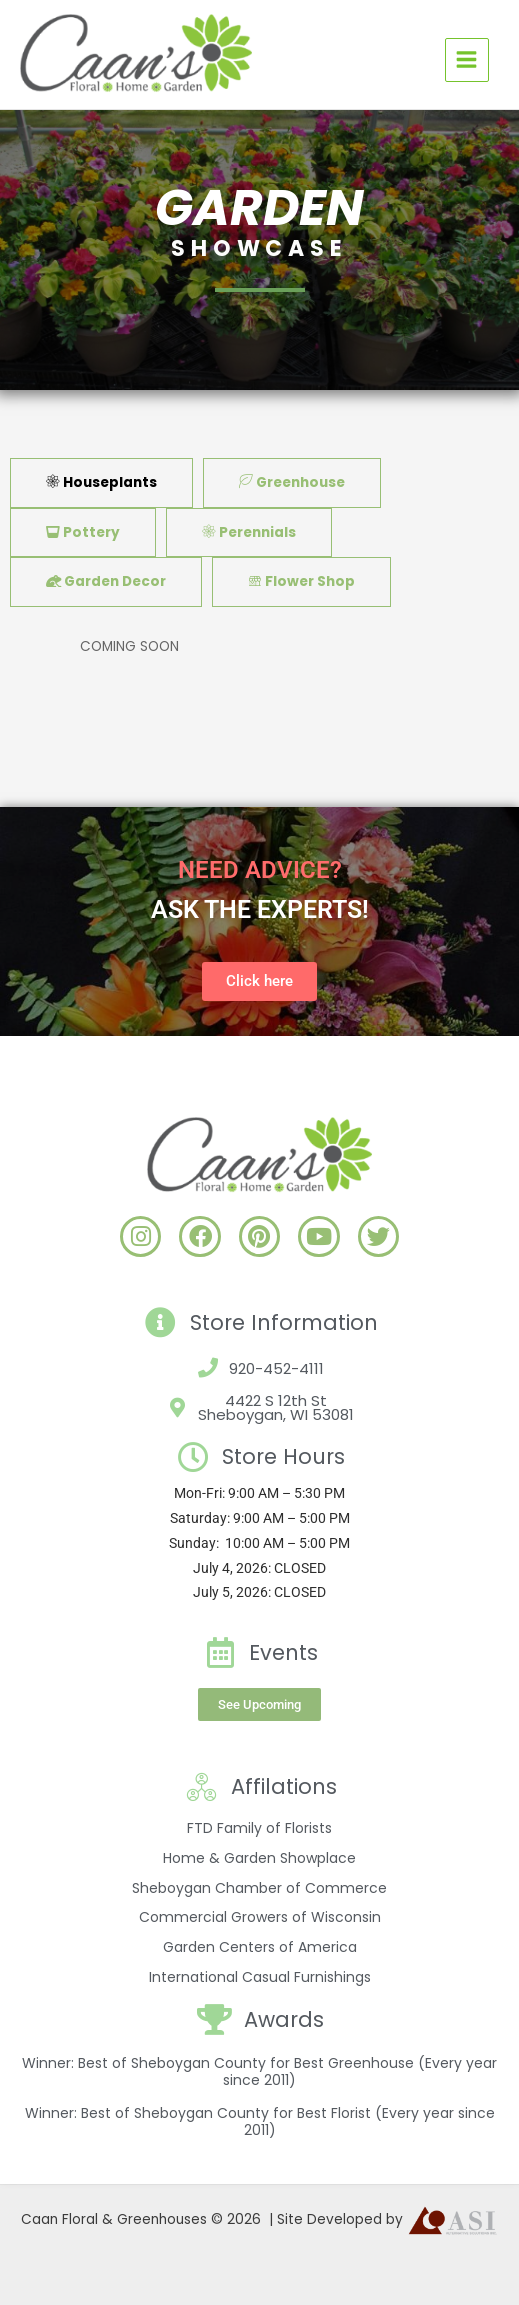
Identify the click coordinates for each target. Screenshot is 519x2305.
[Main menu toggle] (467, 60)
